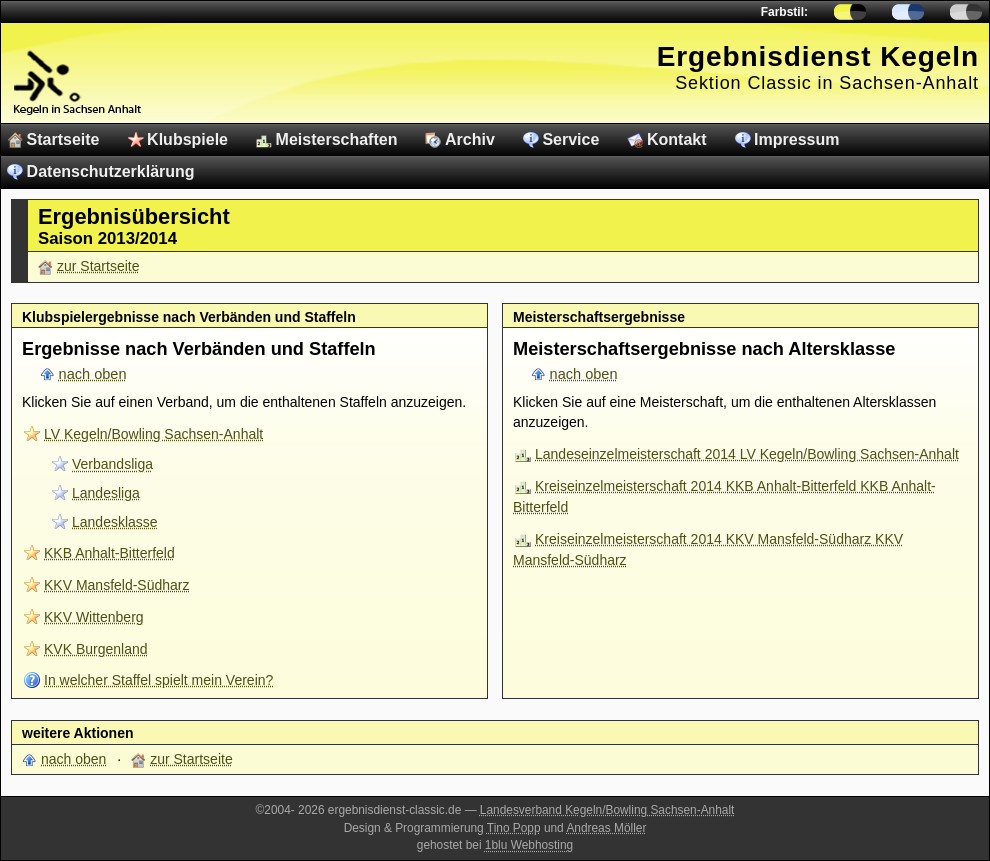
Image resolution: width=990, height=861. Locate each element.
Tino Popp (514, 828)
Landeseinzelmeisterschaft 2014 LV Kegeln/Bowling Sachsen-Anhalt (747, 454)
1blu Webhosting (529, 845)
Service (570, 139)
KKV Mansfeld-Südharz (117, 585)
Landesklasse (115, 522)
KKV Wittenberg (94, 617)
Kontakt (677, 139)
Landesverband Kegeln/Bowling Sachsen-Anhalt (607, 810)
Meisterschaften (337, 139)
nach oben (93, 374)
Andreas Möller (606, 828)
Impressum (796, 139)
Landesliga (106, 493)
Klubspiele (187, 139)
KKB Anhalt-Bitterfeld (109, 553)
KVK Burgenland (96, 649)
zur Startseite (98, 266)
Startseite (63, 139)
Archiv (470, 139)
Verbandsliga (112, 464)
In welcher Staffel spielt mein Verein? (158, 680)
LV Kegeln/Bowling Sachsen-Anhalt (153, 434)
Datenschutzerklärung (111, 171)
